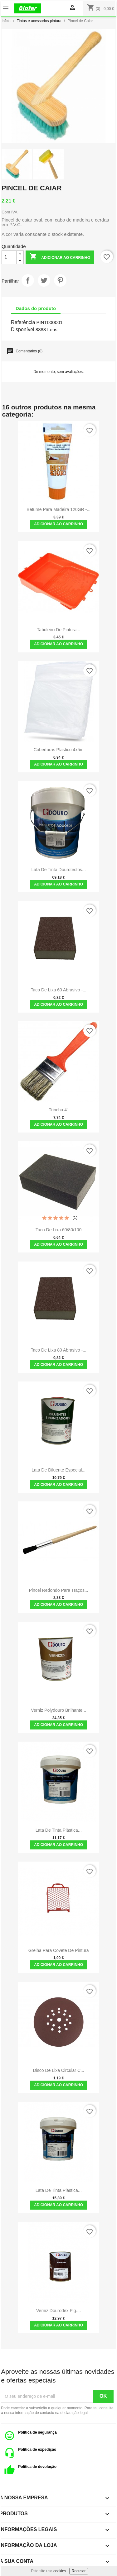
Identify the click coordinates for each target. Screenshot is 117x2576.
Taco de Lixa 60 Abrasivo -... (58, 989)
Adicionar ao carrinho (60, 257)
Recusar (79, 2571)
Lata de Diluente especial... (58, 1469)
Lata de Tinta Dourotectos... (58, 869)
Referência (23, 322)
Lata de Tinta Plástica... (59, 1830)
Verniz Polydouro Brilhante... (58, 1710)
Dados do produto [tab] (36, 308)
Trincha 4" (58, 1109)
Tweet (44, 280)
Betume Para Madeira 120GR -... (58, 509)
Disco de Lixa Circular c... (58, 2070)
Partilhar (28, 280)
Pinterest (60, 280)
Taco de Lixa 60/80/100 (58, 1229)
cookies (59, 2571)
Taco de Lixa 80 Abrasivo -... (58, 1350)
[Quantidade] (9, 257)
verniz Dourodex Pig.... (58, 2310)
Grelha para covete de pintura (58, 1950)
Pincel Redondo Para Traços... (58, 1590)
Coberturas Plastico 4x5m (58, 749)
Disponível (22, 329)
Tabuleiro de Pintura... (58, 629)
